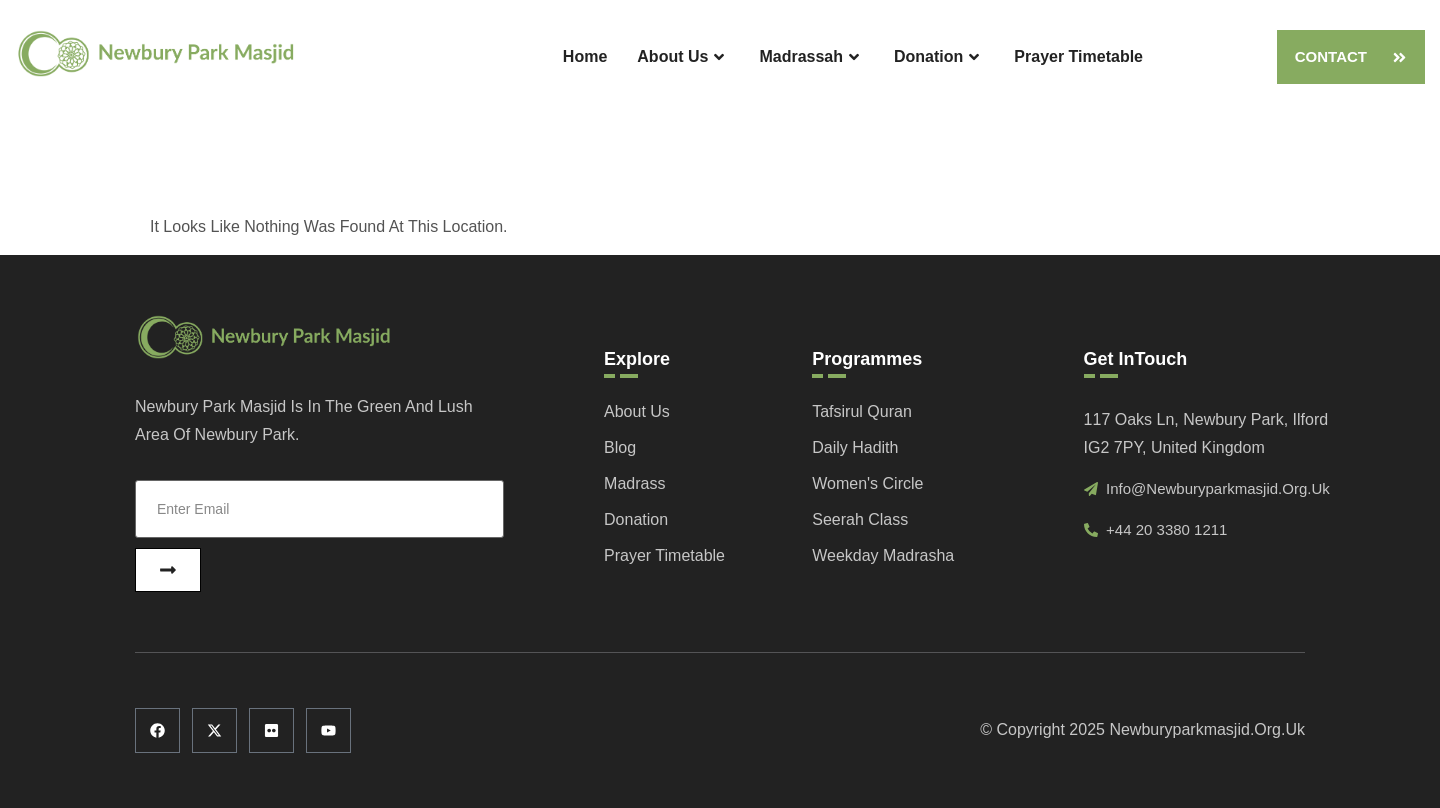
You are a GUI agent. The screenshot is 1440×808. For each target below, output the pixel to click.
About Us (683, 57)
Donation (939, 57)
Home (585, 56)
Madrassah (811, 57)
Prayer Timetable (1078, 56)
